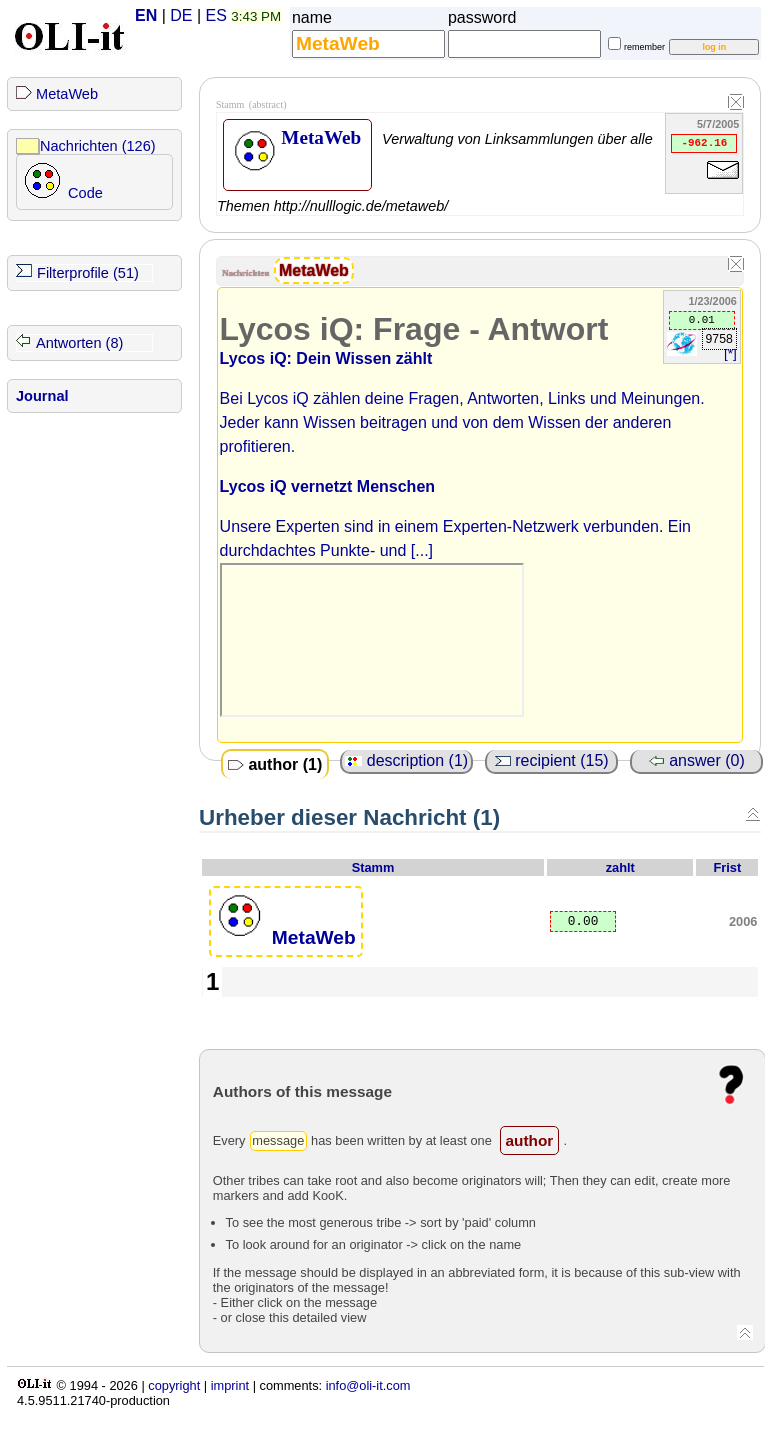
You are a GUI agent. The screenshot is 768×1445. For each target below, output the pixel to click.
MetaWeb (67, 94)
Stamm (373, 867)
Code (85, 193)
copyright (174, 1385)
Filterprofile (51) (88, 273)
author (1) (275, 764)
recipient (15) (552, 760)
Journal (42, 396)
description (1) (406, 760)
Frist (728, 867)
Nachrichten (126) (98, 146)
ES (216, 15)
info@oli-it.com (368, 1385)
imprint (230, 1385)
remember (644, 47)
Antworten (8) (79, 343)
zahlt (620, 867)
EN (146, 15)
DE (181, 15)
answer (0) (697, 760)
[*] (730, 353)
